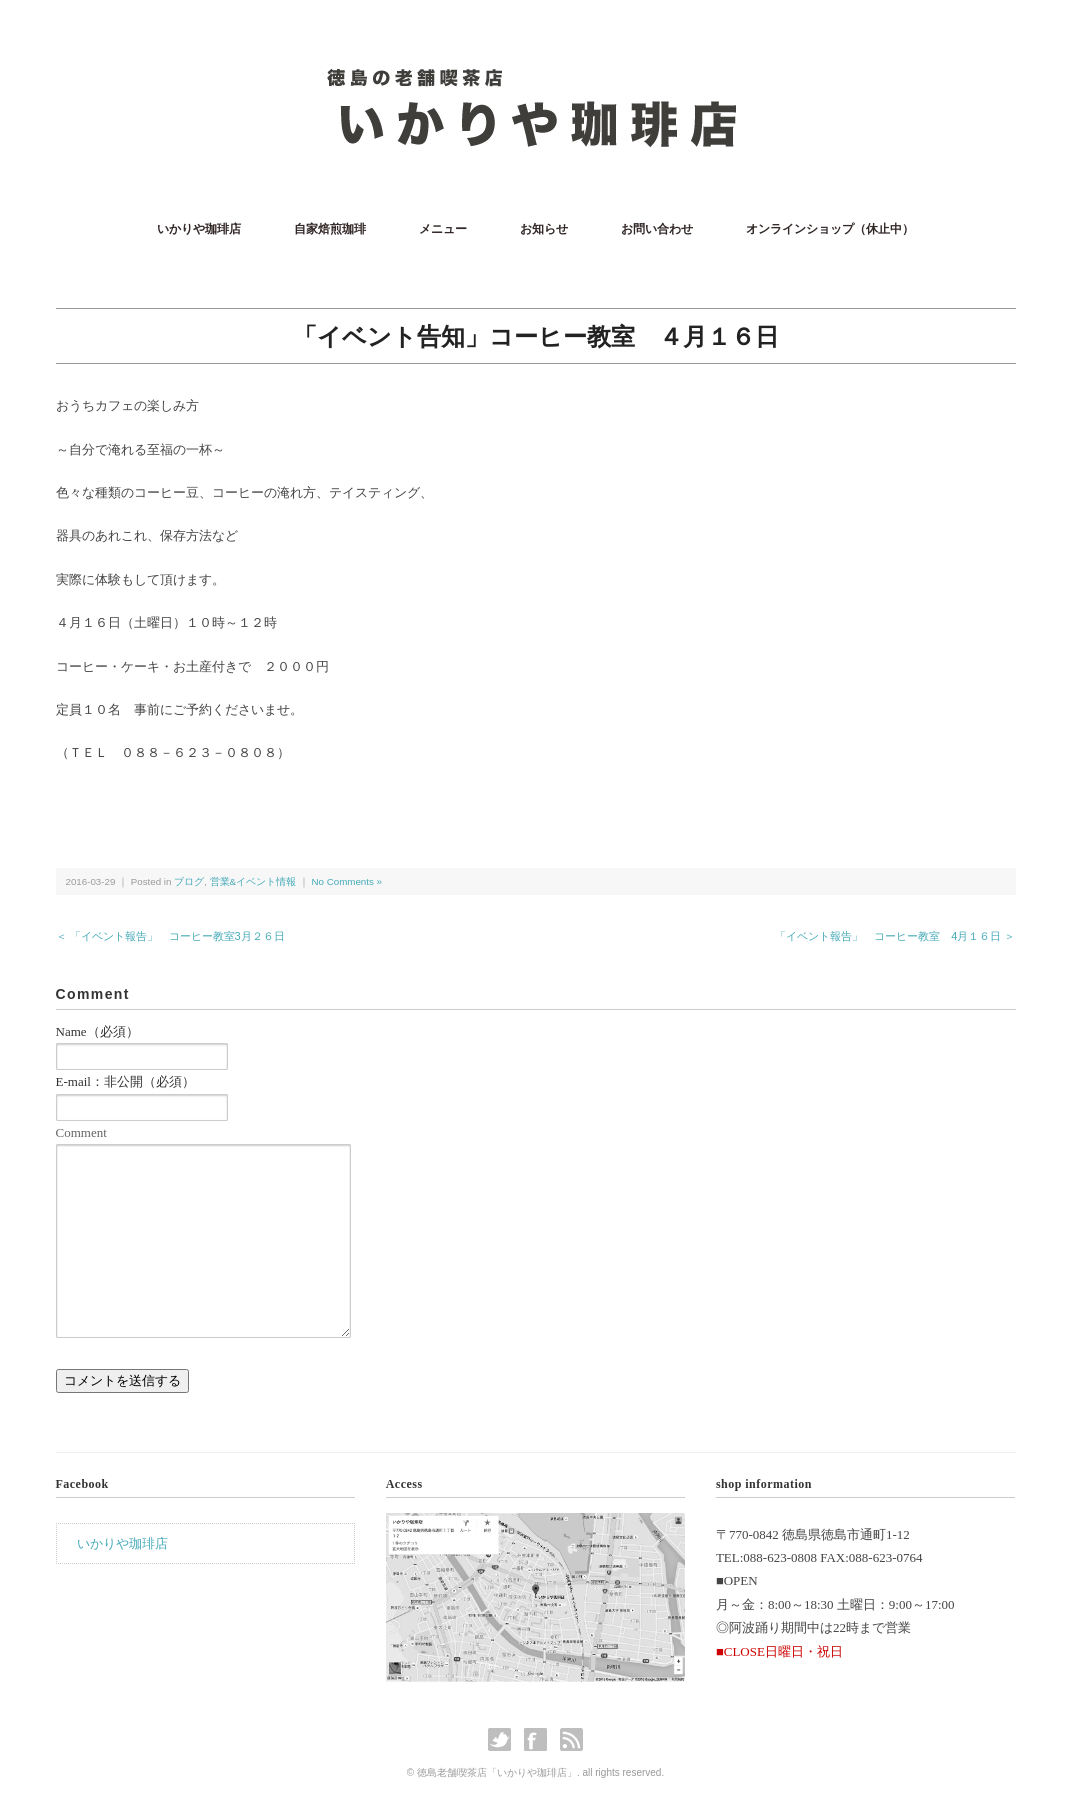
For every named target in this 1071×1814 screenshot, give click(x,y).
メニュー (443, 229)
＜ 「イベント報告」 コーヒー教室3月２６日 (170, 936)
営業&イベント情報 (253, 881)
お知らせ (544, 229)
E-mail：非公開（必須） (125, 1081)
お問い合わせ (657, 229)
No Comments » (347, 881)
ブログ (189, 881)
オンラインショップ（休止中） (830, 229)
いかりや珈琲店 (199, 229)
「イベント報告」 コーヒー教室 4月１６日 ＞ (895, 936)
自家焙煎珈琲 (330, 229)
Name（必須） (97, 1031)
